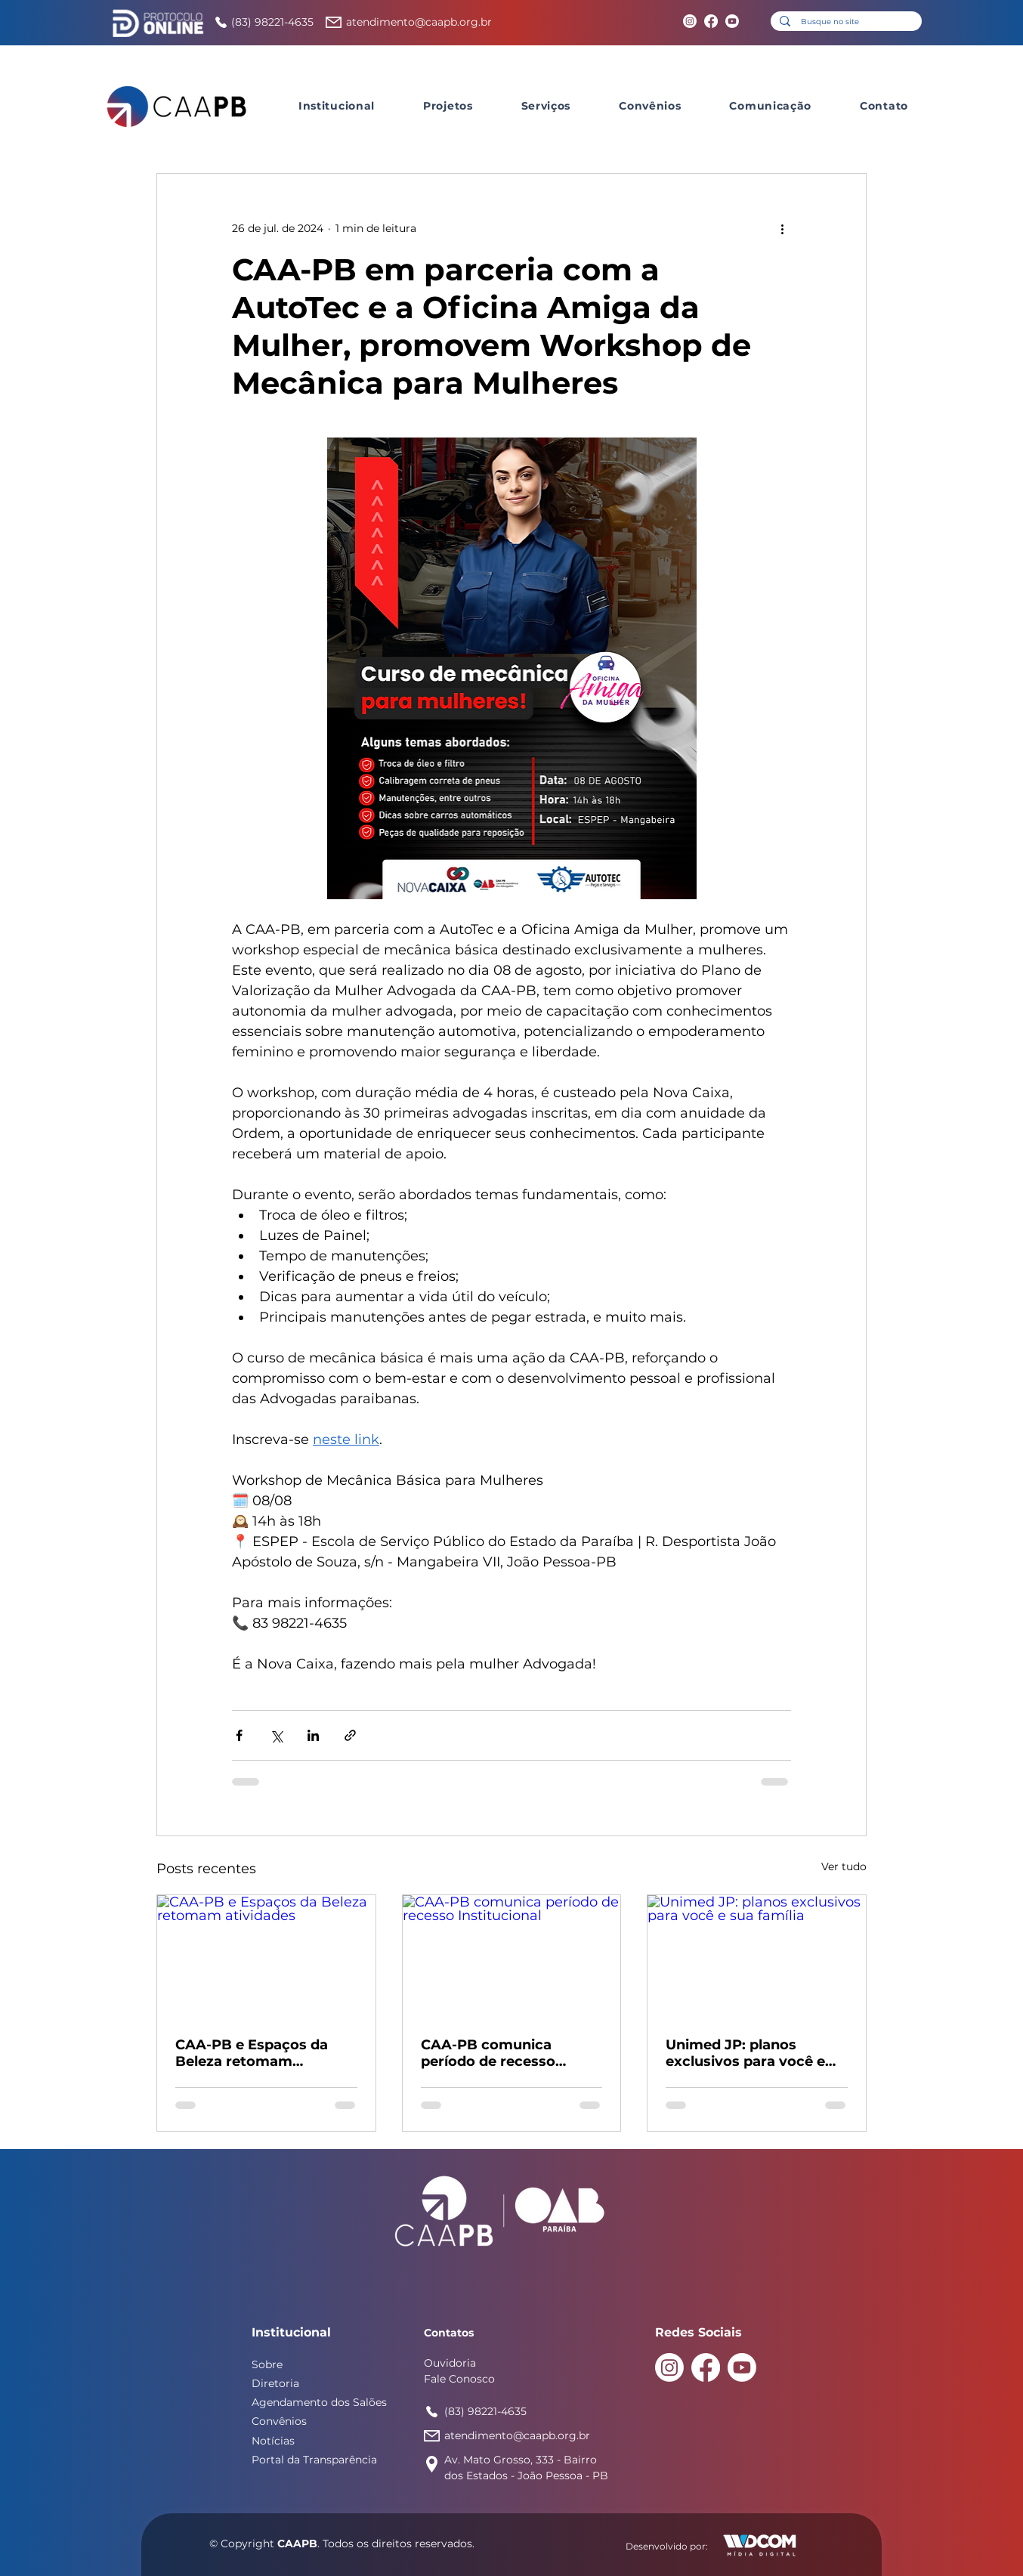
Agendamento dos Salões (319, 2402)
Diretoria (275, 2383)
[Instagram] (690, 21)
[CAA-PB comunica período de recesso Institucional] (512, 1956)
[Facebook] (711, 21)
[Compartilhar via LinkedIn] (313, 1735)
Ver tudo (844, 1866)
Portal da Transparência (314, 2459)
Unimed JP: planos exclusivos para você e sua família (745, 2053)
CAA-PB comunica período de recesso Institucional (488, 2053)
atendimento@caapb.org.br (419, 22)
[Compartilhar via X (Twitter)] (276, 1735)
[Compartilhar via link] (350, 1735)
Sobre (267, 2364)
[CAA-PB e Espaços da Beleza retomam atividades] (266, 1956)
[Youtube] (732, 21)
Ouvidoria (450, 2363)
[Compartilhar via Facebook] (239, 1735)
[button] (336, 105)
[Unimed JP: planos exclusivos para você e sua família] (756, 1956)
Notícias (273, 2441)
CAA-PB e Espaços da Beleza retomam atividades (251, 2053)
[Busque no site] (845, 21)
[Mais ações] (782, 228)
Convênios (279, 2421)
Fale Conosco (459, 2379)
